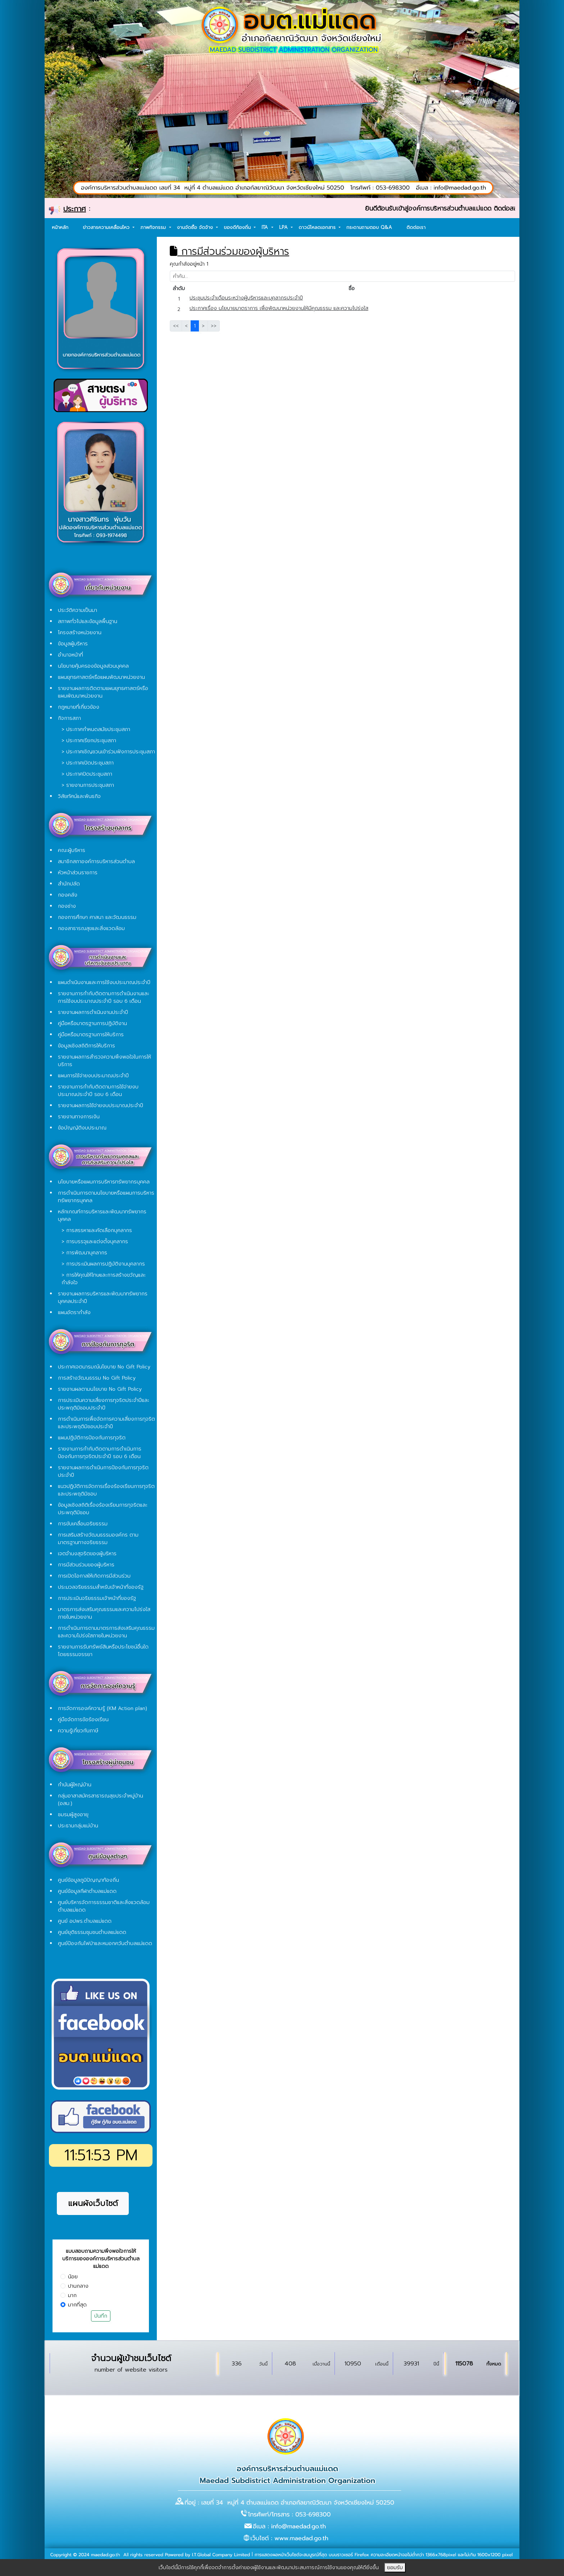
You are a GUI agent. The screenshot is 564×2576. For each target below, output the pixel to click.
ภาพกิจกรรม (154, 227)
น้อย (73, 2276)
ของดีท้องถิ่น (238, 227)
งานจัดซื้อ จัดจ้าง (196, 227)
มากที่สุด (77, 2305)
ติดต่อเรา (416, 227)
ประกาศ (74, 208)
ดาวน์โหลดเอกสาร (318, 227)
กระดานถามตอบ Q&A (369, 227)
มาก (72, 2295)
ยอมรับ (395, 2567)
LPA (284, 227)
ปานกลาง (78, 2286)
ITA (265, 227)
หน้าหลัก (60, 227)
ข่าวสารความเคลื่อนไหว (107, 227)
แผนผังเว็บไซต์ (93, 2203)
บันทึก (100, 2316)
